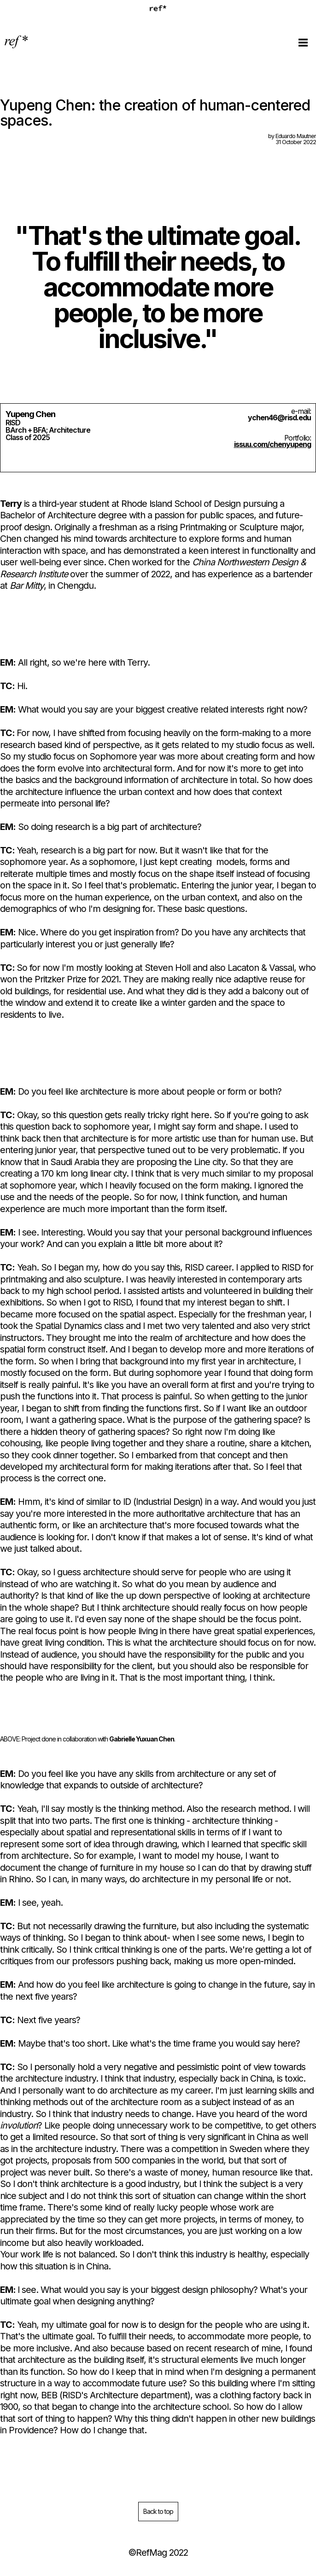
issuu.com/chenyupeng (272, 444)
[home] (17, 42)
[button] (303, 42)
